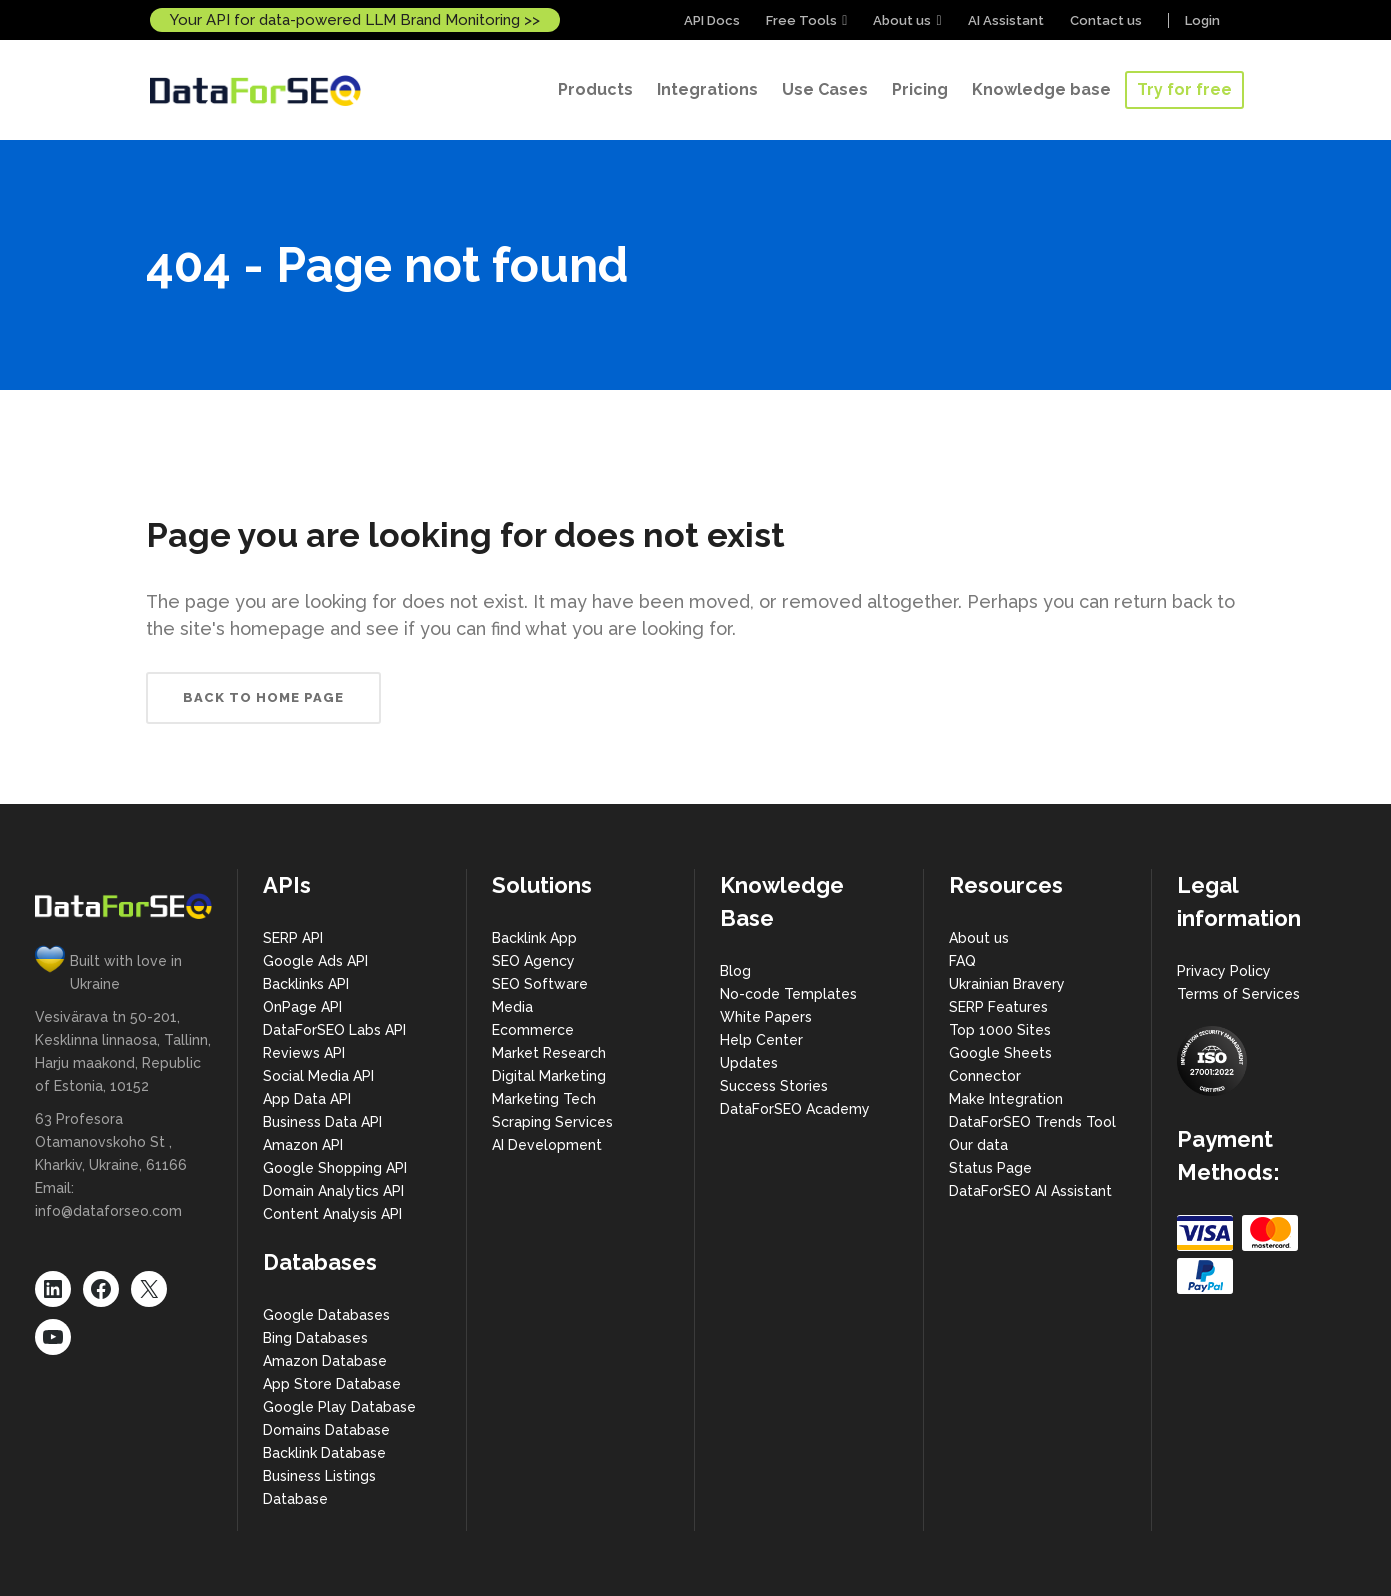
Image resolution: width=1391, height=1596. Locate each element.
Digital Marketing (549, 1076)
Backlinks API (306, 984)
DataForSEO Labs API (334, 1030)
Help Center (761, 1040)
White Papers (766, 1017)
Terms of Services (1238, 994)
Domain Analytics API (333, 1191)
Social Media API (318, 1076)
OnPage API (302, 1007)
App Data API (307, 1099)
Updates (749, 1063)
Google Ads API (315, 961)
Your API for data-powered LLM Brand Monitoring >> (355, 20)
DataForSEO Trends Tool (1032, 1122)
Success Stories (774, 1086)
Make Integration (1006, 1099)
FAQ (962, 961)
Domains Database (326, 1430)
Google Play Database (339, 1407)
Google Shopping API (335, 1168)
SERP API (293, 938)
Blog (735, 971)
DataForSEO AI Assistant (1030, 1191)
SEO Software (540, 984)
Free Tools (801, 20)
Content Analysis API (332, 1214)
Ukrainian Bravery (1007, 984)
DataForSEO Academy (795, 1109)
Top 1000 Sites (1000, 1030)
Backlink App (534, 938)
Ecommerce (533, 1030)
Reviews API (304, 1053)
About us (902, 20)
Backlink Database (324, 1453)
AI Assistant (1006, 20)
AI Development (547, 1145)
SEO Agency (533, 961)
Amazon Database (325, 1361)
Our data (978, 1145)
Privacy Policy (1224, 971)
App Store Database (332, 1384)
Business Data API (322, 1122)
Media (512, 1007)
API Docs (712, 20)
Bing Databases (315, 1338)
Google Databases (326, 1315)
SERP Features (998, 1007)
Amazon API (303, 1145)
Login (1202, 20)
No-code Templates (788, 994)
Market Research (549, 1053)
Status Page (990, 1168)
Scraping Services (552, 1122)
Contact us (1106, 20)
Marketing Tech (544, 1099)
